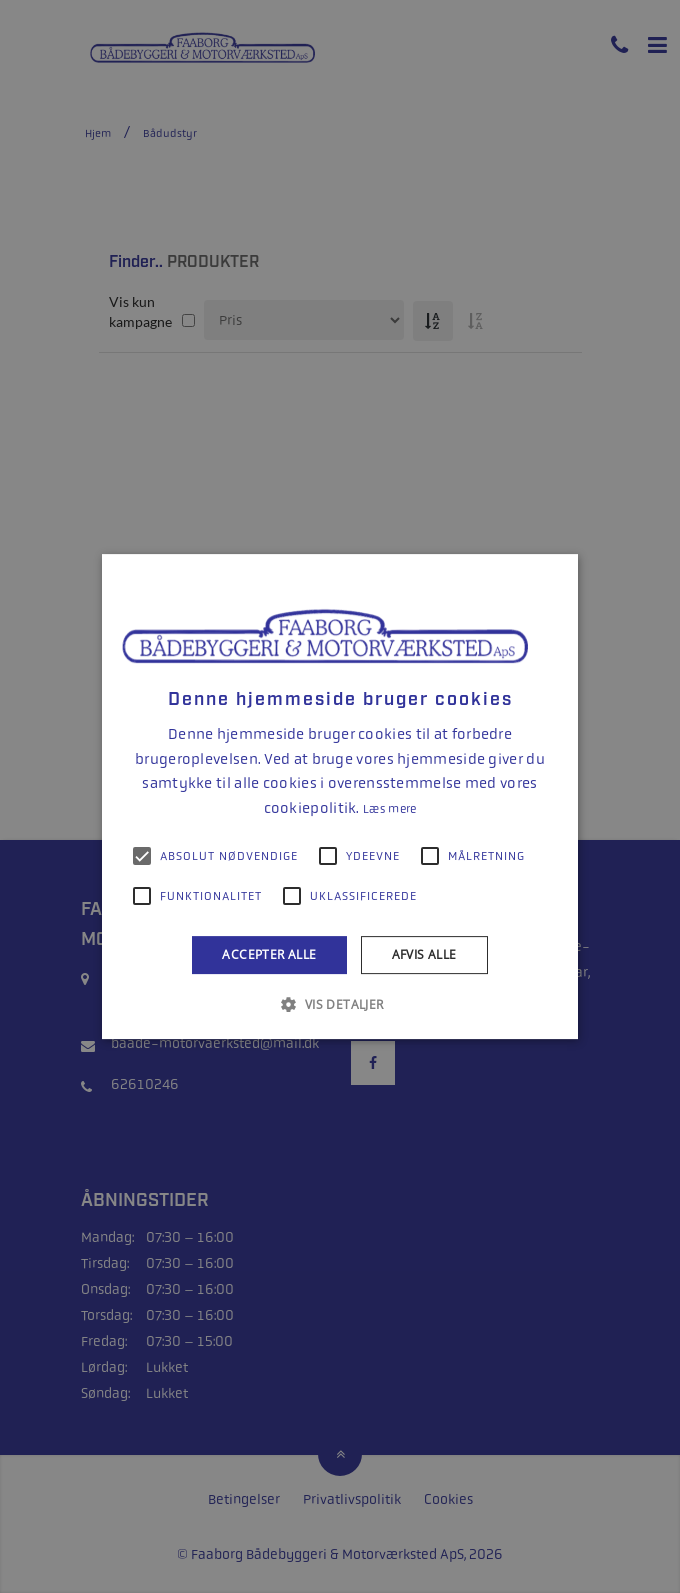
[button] (339, 1004)
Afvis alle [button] (424, 954)
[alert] (340, 796)
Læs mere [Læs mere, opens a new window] (389, 809)
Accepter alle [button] (269, 954)
